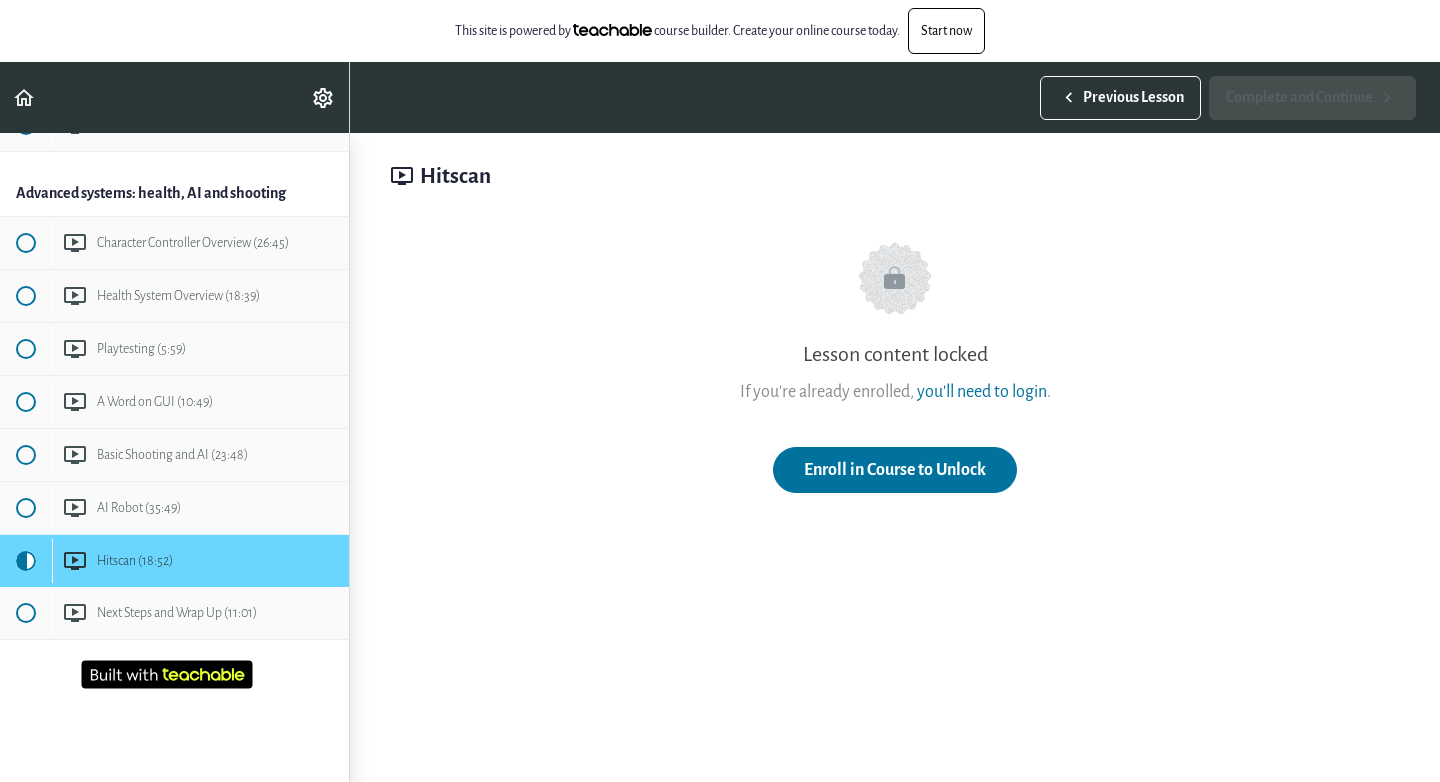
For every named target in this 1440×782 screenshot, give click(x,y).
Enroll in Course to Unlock (895, 469)
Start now (946, 30)
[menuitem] (324, 97)
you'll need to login (982, 391)
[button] (25, 97)
